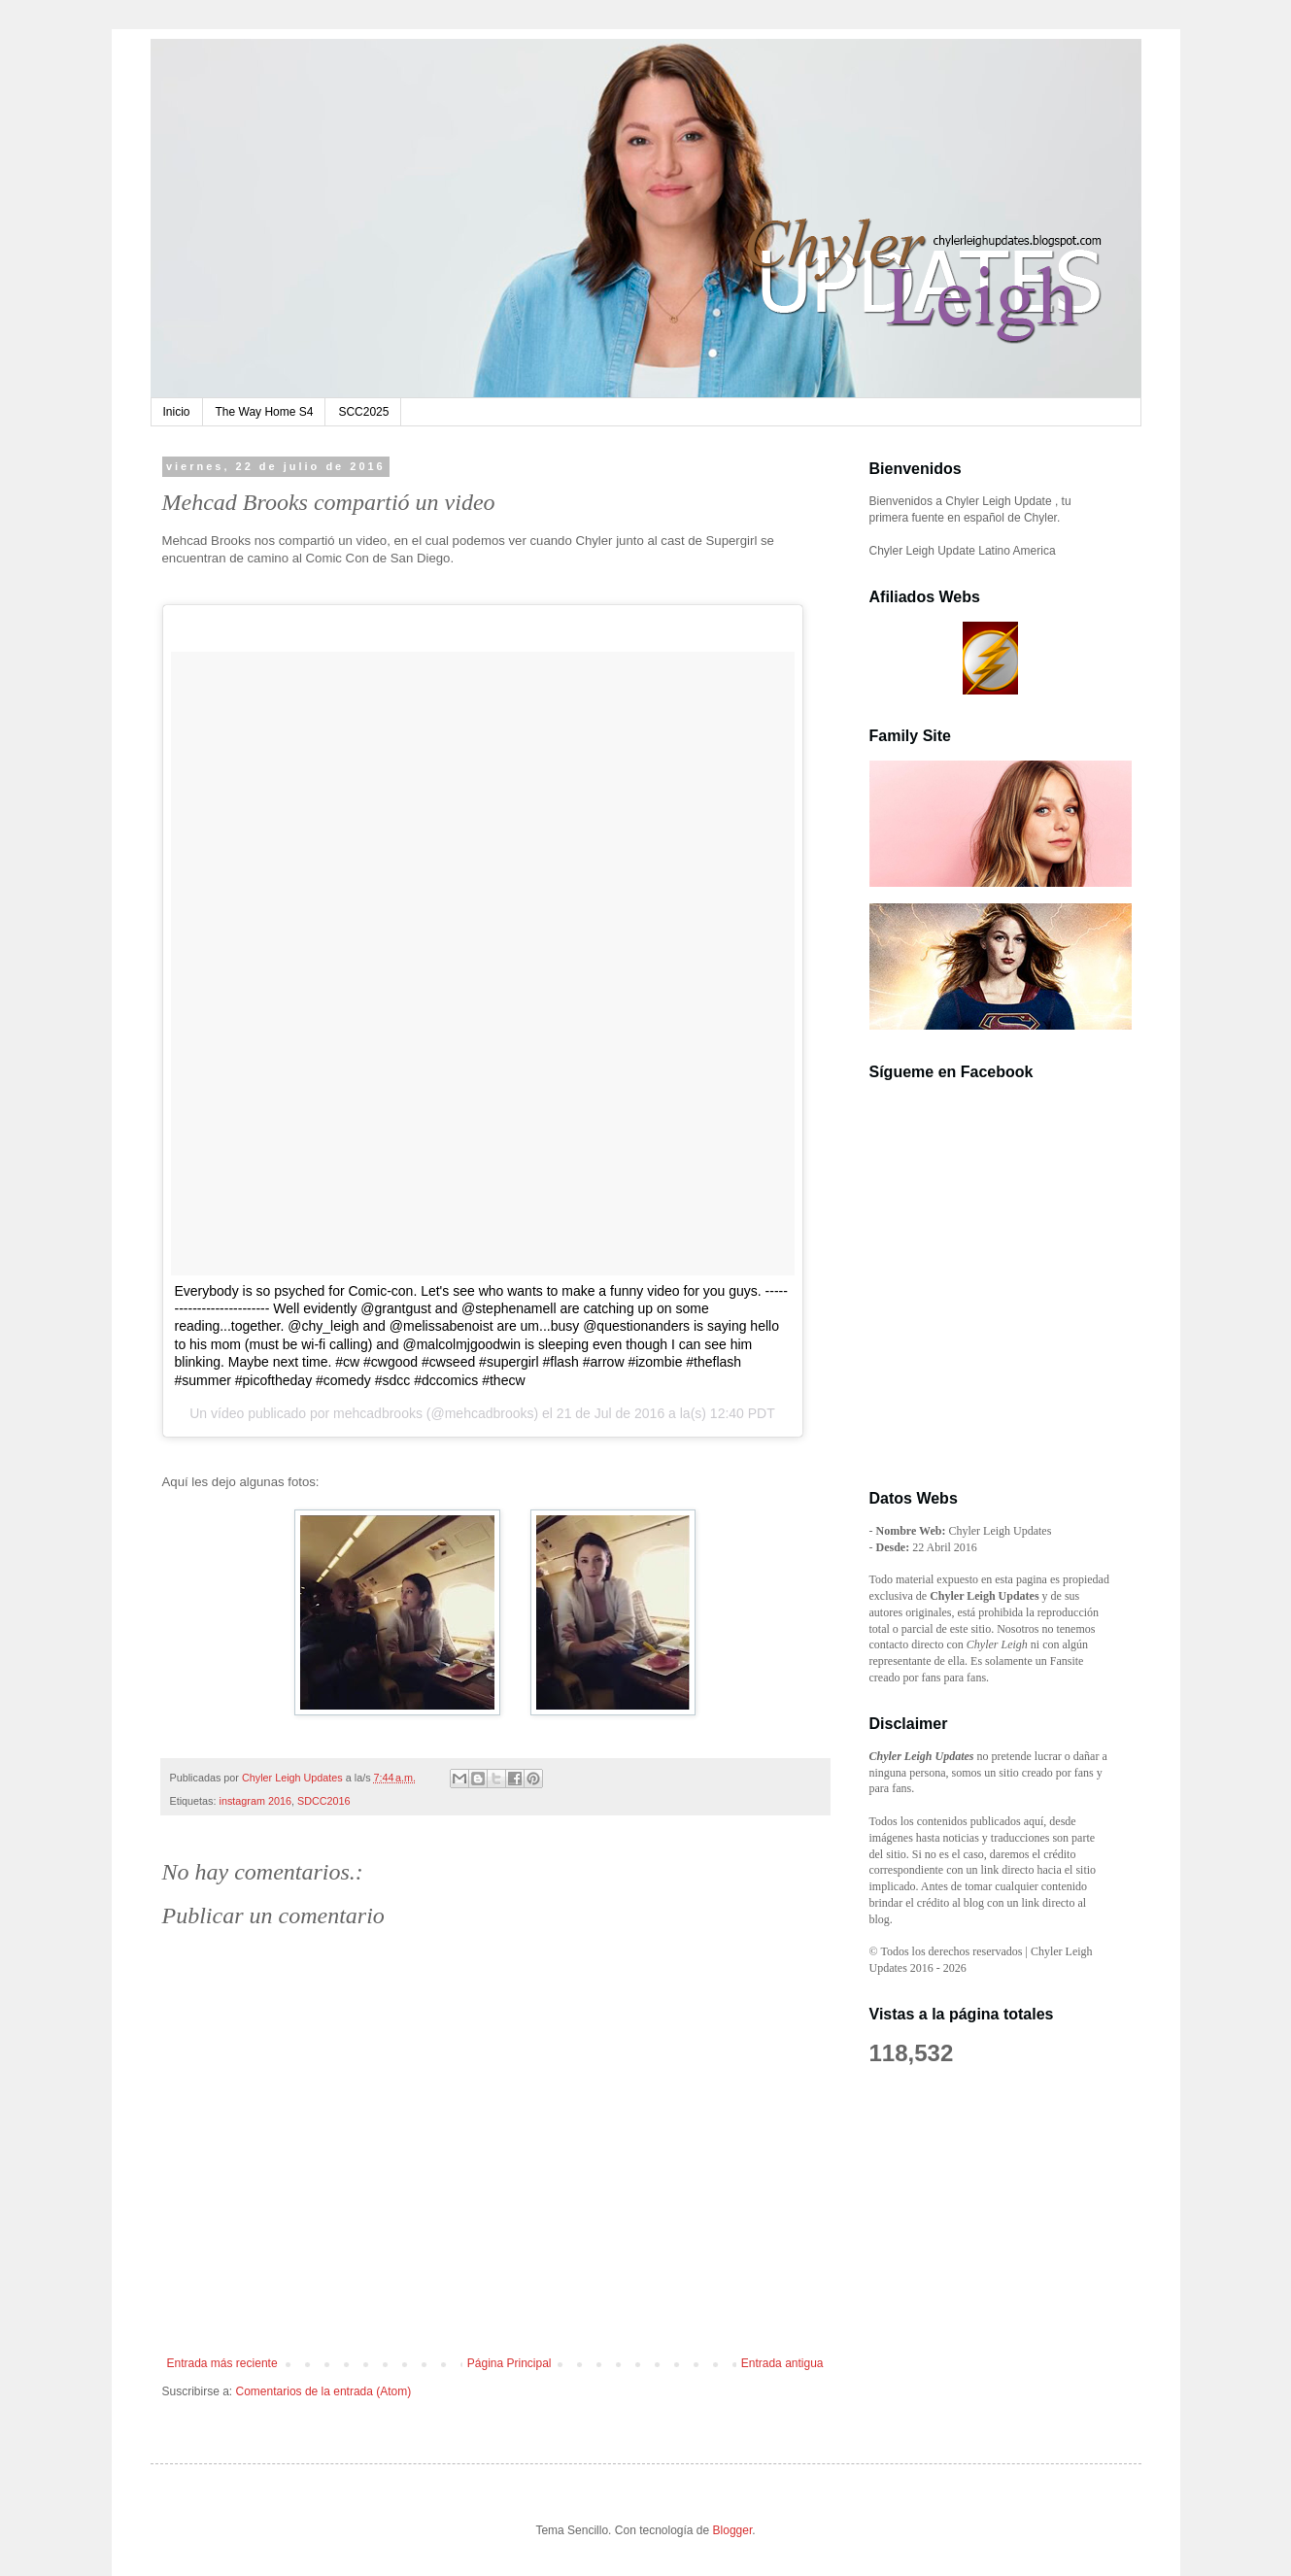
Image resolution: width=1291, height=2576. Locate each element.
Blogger (733, 2530)
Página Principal (509, 2363)
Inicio (176, 412)
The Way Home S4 (265, 412)
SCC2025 (363, 412)
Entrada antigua (782, 2363)
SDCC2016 (324, 1801)
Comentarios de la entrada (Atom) (324, 2391)
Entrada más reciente (222, 2363)
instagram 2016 (255, 1801)
